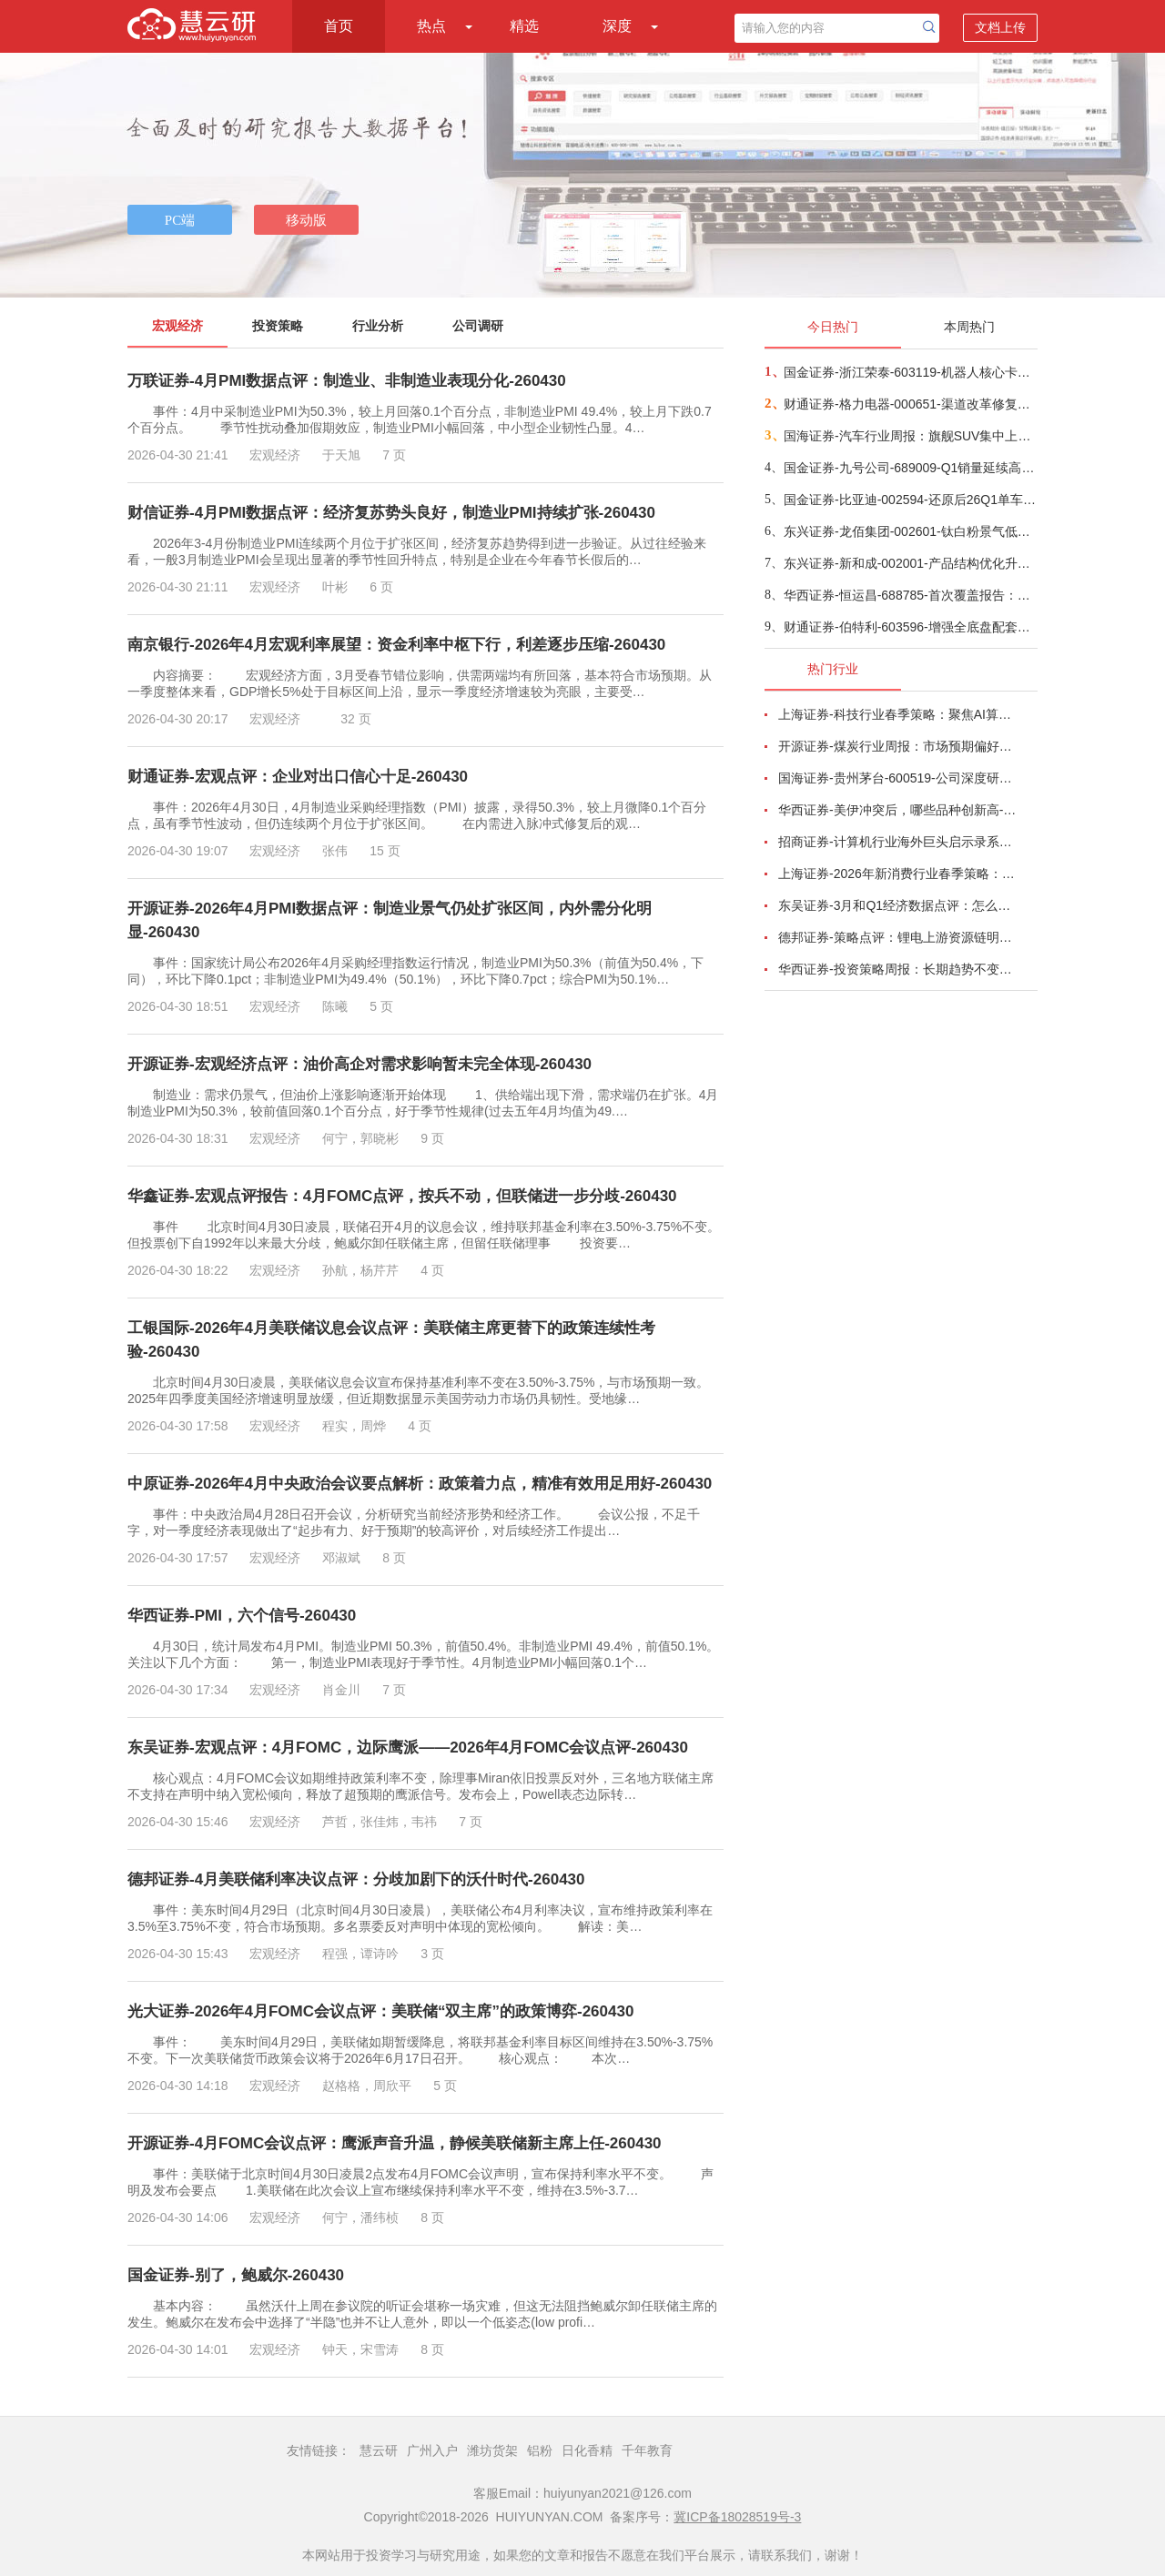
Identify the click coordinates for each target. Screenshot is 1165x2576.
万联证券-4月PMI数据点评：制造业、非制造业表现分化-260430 (346, 380)
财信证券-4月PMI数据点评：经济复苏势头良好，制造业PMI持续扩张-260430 (391, 512)
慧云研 (379, 2450)
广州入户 (432, 2450)
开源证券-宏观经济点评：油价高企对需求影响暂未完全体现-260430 (359, 1064)
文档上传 (1000, 27)
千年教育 (647, 2450)
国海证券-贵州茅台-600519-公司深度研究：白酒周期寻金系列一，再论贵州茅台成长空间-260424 (897, 778)
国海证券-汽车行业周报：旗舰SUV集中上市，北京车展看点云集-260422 (910, 436)
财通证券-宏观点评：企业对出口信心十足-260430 (297, 776)
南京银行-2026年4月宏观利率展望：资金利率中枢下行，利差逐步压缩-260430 (396, 644)
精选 (524, 26)
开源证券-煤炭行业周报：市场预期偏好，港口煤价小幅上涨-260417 (897, 746)
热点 (431, 26)
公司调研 (477, 325)
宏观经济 (177, 325)
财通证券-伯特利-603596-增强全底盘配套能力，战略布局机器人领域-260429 (910, 627)
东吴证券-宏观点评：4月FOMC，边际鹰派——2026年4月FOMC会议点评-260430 (407, 1747)
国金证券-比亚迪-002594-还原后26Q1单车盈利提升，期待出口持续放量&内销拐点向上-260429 (910, 499)
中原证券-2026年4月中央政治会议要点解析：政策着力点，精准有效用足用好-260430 (419, 1483)
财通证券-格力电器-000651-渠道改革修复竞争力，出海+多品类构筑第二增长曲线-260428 (910, 404)
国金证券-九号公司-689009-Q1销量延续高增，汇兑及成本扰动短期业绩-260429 (910, 467)
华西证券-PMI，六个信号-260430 (241, 1615)
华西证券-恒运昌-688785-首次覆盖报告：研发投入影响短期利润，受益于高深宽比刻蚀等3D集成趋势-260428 (910, 595)
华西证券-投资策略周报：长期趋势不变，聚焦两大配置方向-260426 (897, 969)
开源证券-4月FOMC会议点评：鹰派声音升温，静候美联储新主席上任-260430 (394, 2143)
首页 (338, 26)
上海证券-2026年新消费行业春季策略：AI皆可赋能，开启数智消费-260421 (897, 873)
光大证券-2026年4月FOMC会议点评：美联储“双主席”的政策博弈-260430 (380, 2011)
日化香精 (587, 2450)
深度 (617, 26)
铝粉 (539, 2450)
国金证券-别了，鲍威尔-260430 (235, 2275)
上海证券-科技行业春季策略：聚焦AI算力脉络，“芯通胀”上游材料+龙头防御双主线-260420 (897, 714)
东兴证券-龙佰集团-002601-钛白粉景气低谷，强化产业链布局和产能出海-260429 (910, 531)
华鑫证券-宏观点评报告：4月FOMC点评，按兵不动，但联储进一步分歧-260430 (402, 1196)
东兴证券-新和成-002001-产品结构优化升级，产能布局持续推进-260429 (910, 563)
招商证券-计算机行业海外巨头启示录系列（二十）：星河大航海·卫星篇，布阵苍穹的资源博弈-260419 (897, 841)
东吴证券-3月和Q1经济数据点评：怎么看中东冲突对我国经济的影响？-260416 (897, 905)
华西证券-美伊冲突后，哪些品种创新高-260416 (897, 810)
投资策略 (277, 325)
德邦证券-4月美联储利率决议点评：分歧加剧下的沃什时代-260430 (356, 1879)
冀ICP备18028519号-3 (737, 2517)
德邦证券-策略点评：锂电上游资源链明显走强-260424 (897, 937)
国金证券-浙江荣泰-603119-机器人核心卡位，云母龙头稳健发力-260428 (910, 372)
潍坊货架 (492, 2450)
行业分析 (377, 325)
